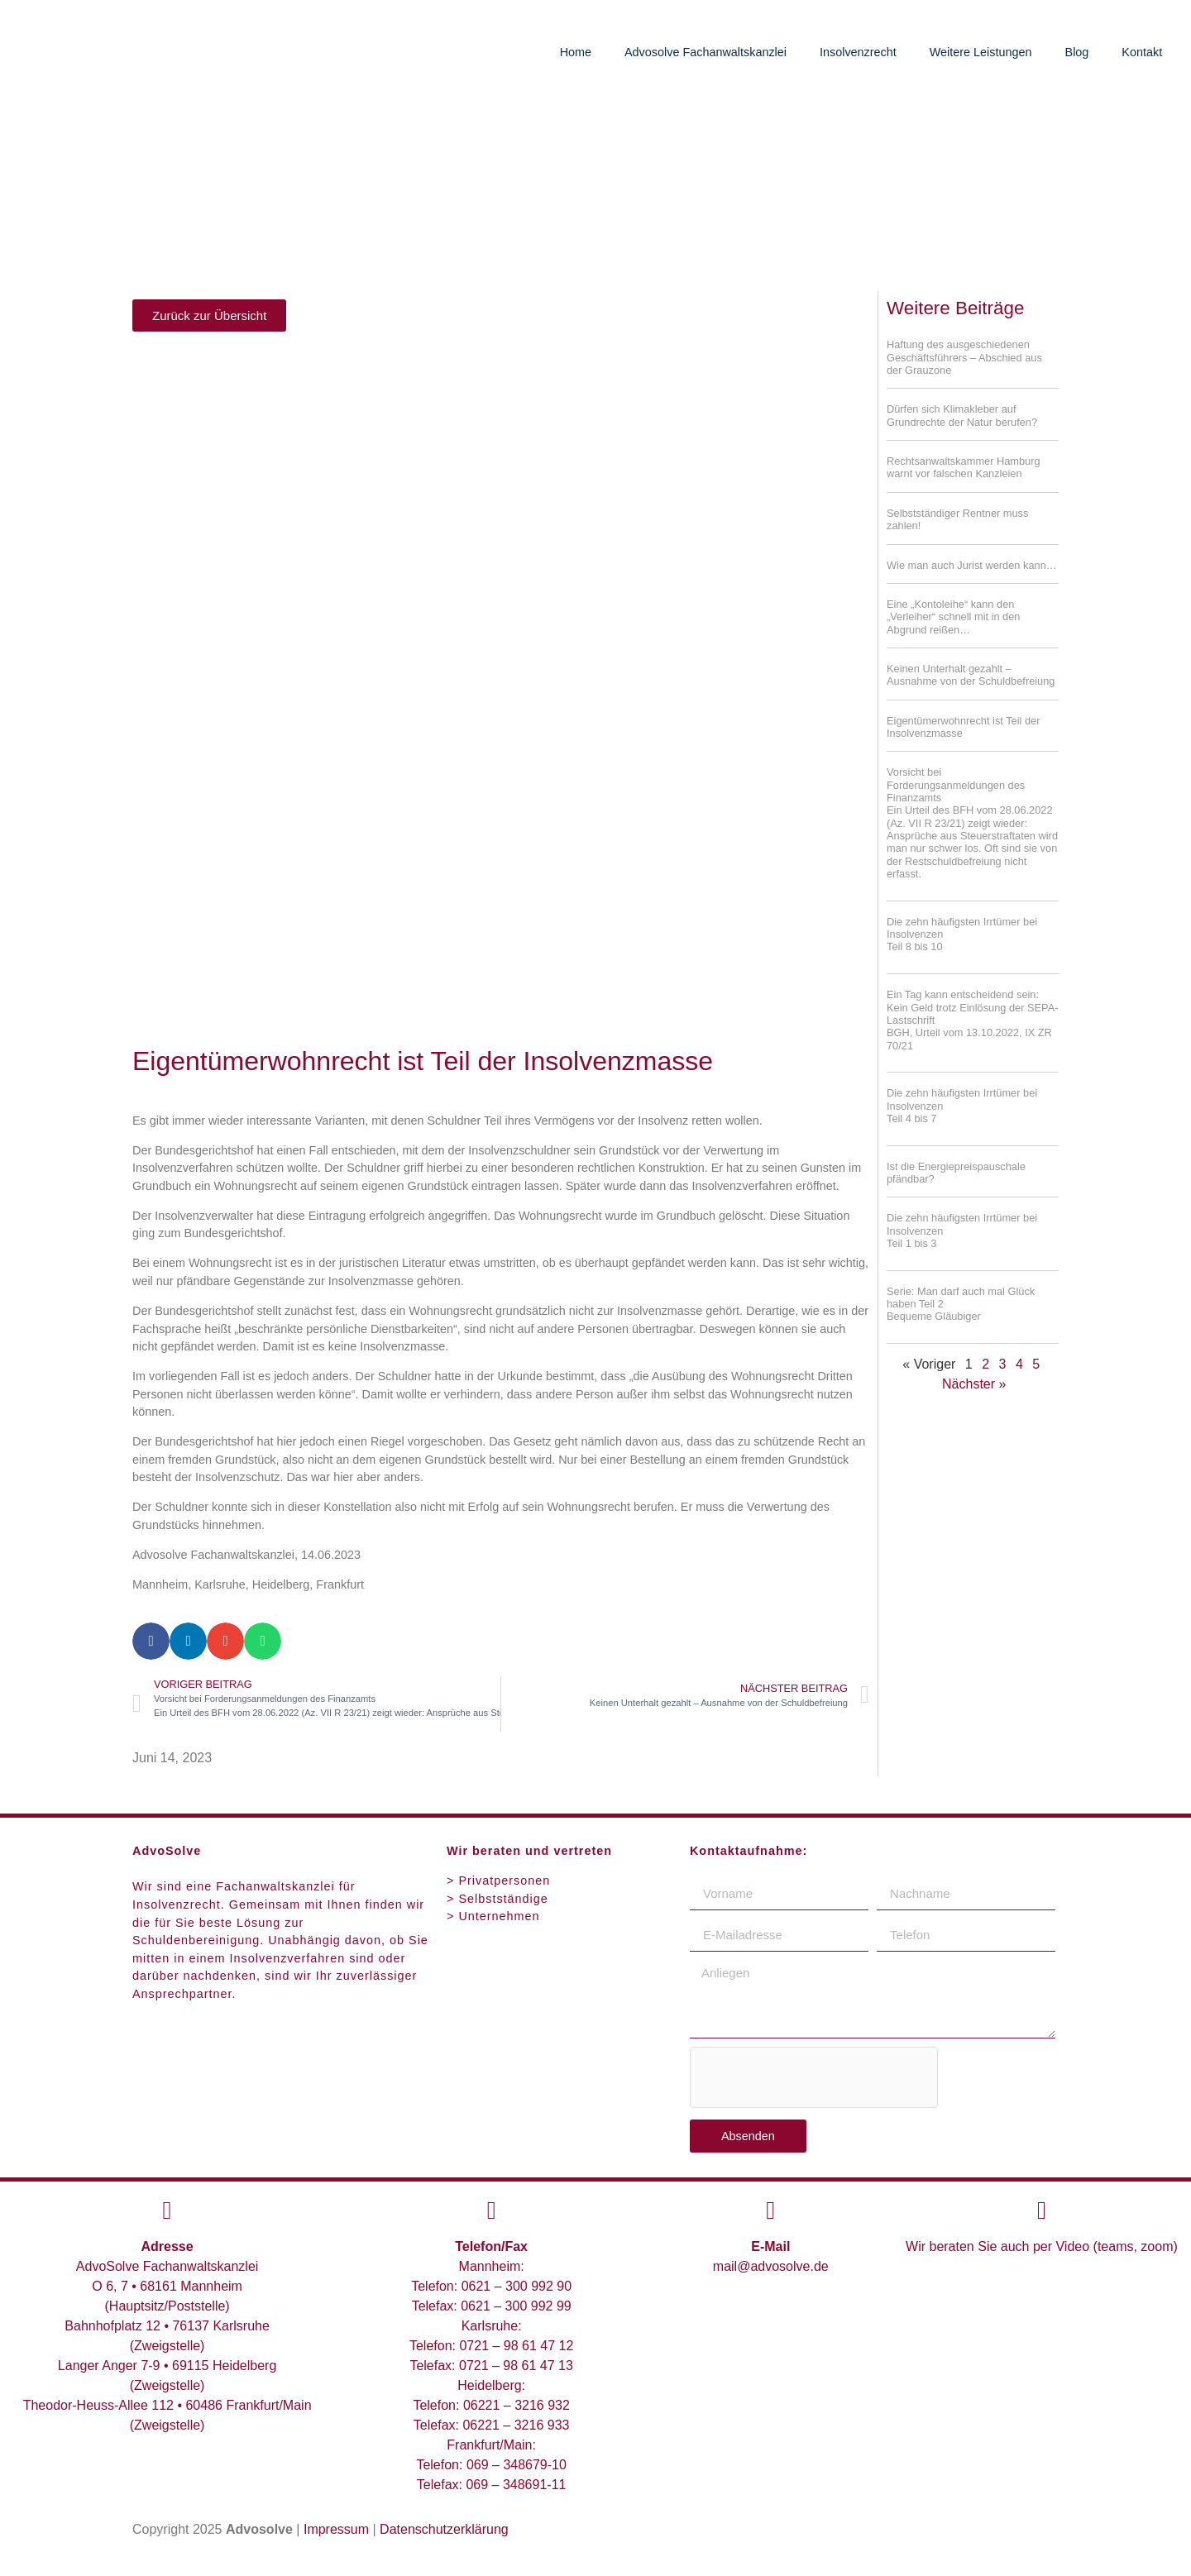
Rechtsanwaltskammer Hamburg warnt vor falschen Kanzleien (963, 467)
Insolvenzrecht (858, 52)
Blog (1077, 52)
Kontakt (1142, 52)
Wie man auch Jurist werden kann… (972, 565)
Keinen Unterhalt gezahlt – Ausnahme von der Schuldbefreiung (971, 674)
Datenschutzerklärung (444, 2529)
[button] (151, 1641)
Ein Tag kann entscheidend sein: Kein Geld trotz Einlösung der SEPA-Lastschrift (972, 1007)
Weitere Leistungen (981, 52)
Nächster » (974, 1384)
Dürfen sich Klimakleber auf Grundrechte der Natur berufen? (962, 415)
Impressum (336, 2529)
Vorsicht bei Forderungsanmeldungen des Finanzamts (973, 823)
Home (575, 52)
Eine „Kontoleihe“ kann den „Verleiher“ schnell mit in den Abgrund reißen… (953, 617)
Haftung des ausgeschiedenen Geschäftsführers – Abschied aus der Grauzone (964, 357)
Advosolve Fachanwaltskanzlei (705, 52)
